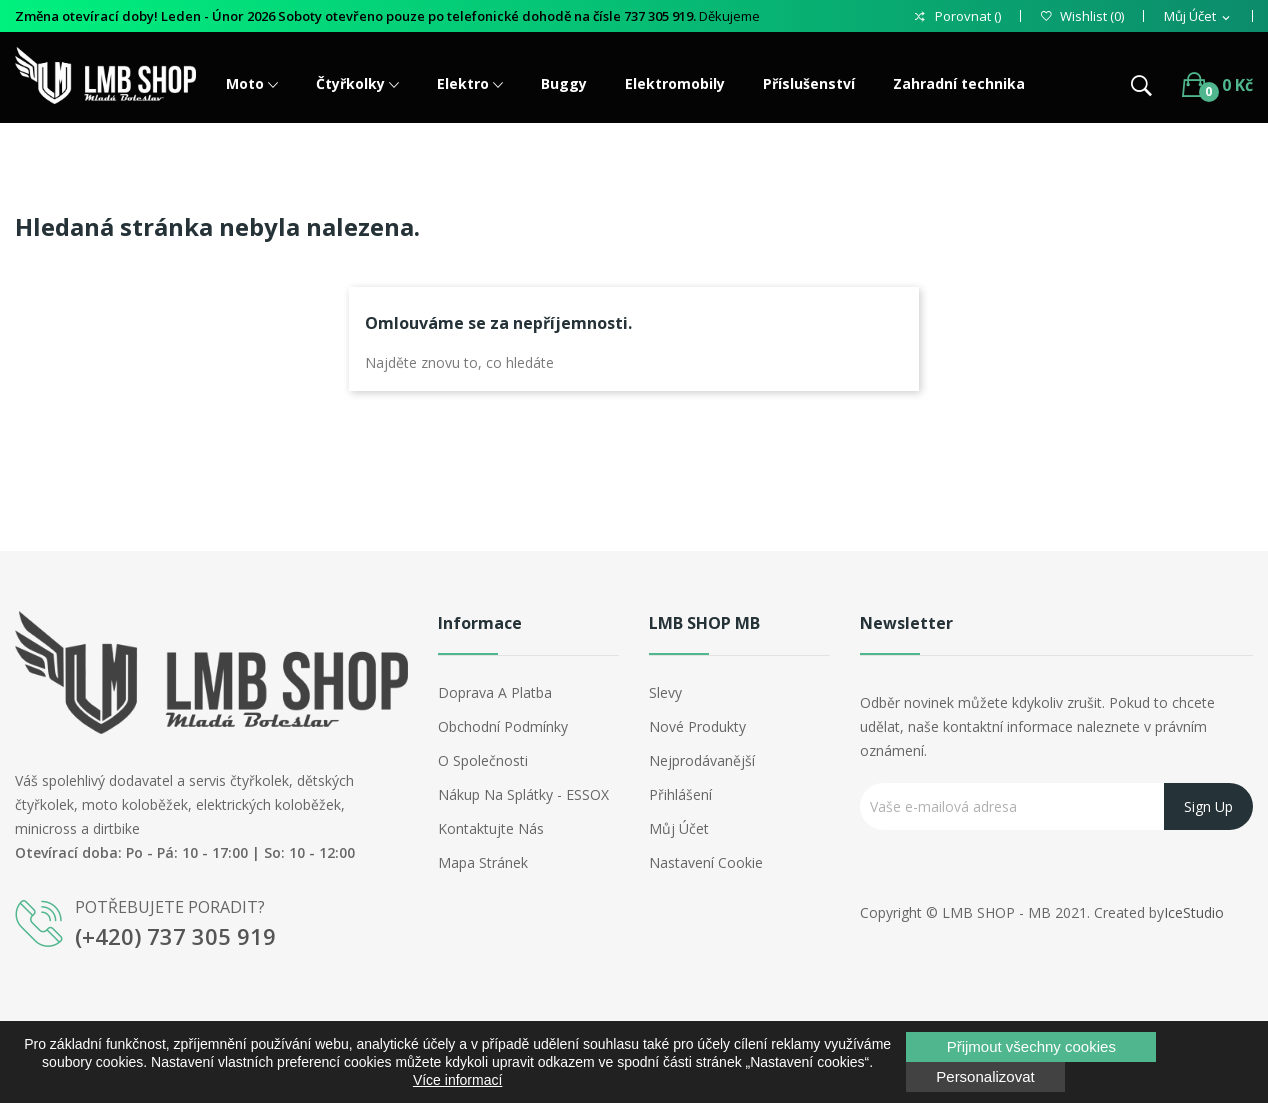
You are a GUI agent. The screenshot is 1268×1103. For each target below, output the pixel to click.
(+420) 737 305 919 (175, 936)
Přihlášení (680, 794)
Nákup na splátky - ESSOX (523, 794)
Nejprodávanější (702, 760)
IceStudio (1194, 912)
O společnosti (483, 760)
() (1082, 16)
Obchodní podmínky (503, 726)
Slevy (665, 692)
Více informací (457, 1080)
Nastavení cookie (706, 862)
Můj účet (679, 828)
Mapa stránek (483, 862)
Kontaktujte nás (491, 828)
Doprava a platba (495, 692)
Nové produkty (697, 726)
